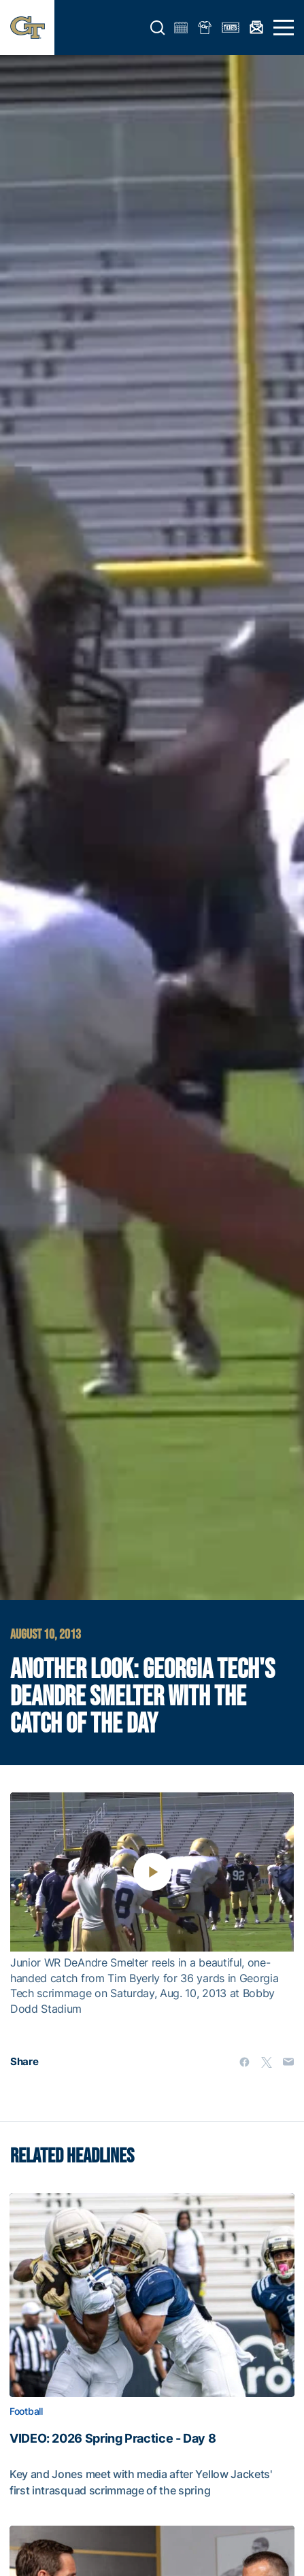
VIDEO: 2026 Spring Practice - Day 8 (113, 2438)
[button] (157, 27)
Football (26, 2411)
